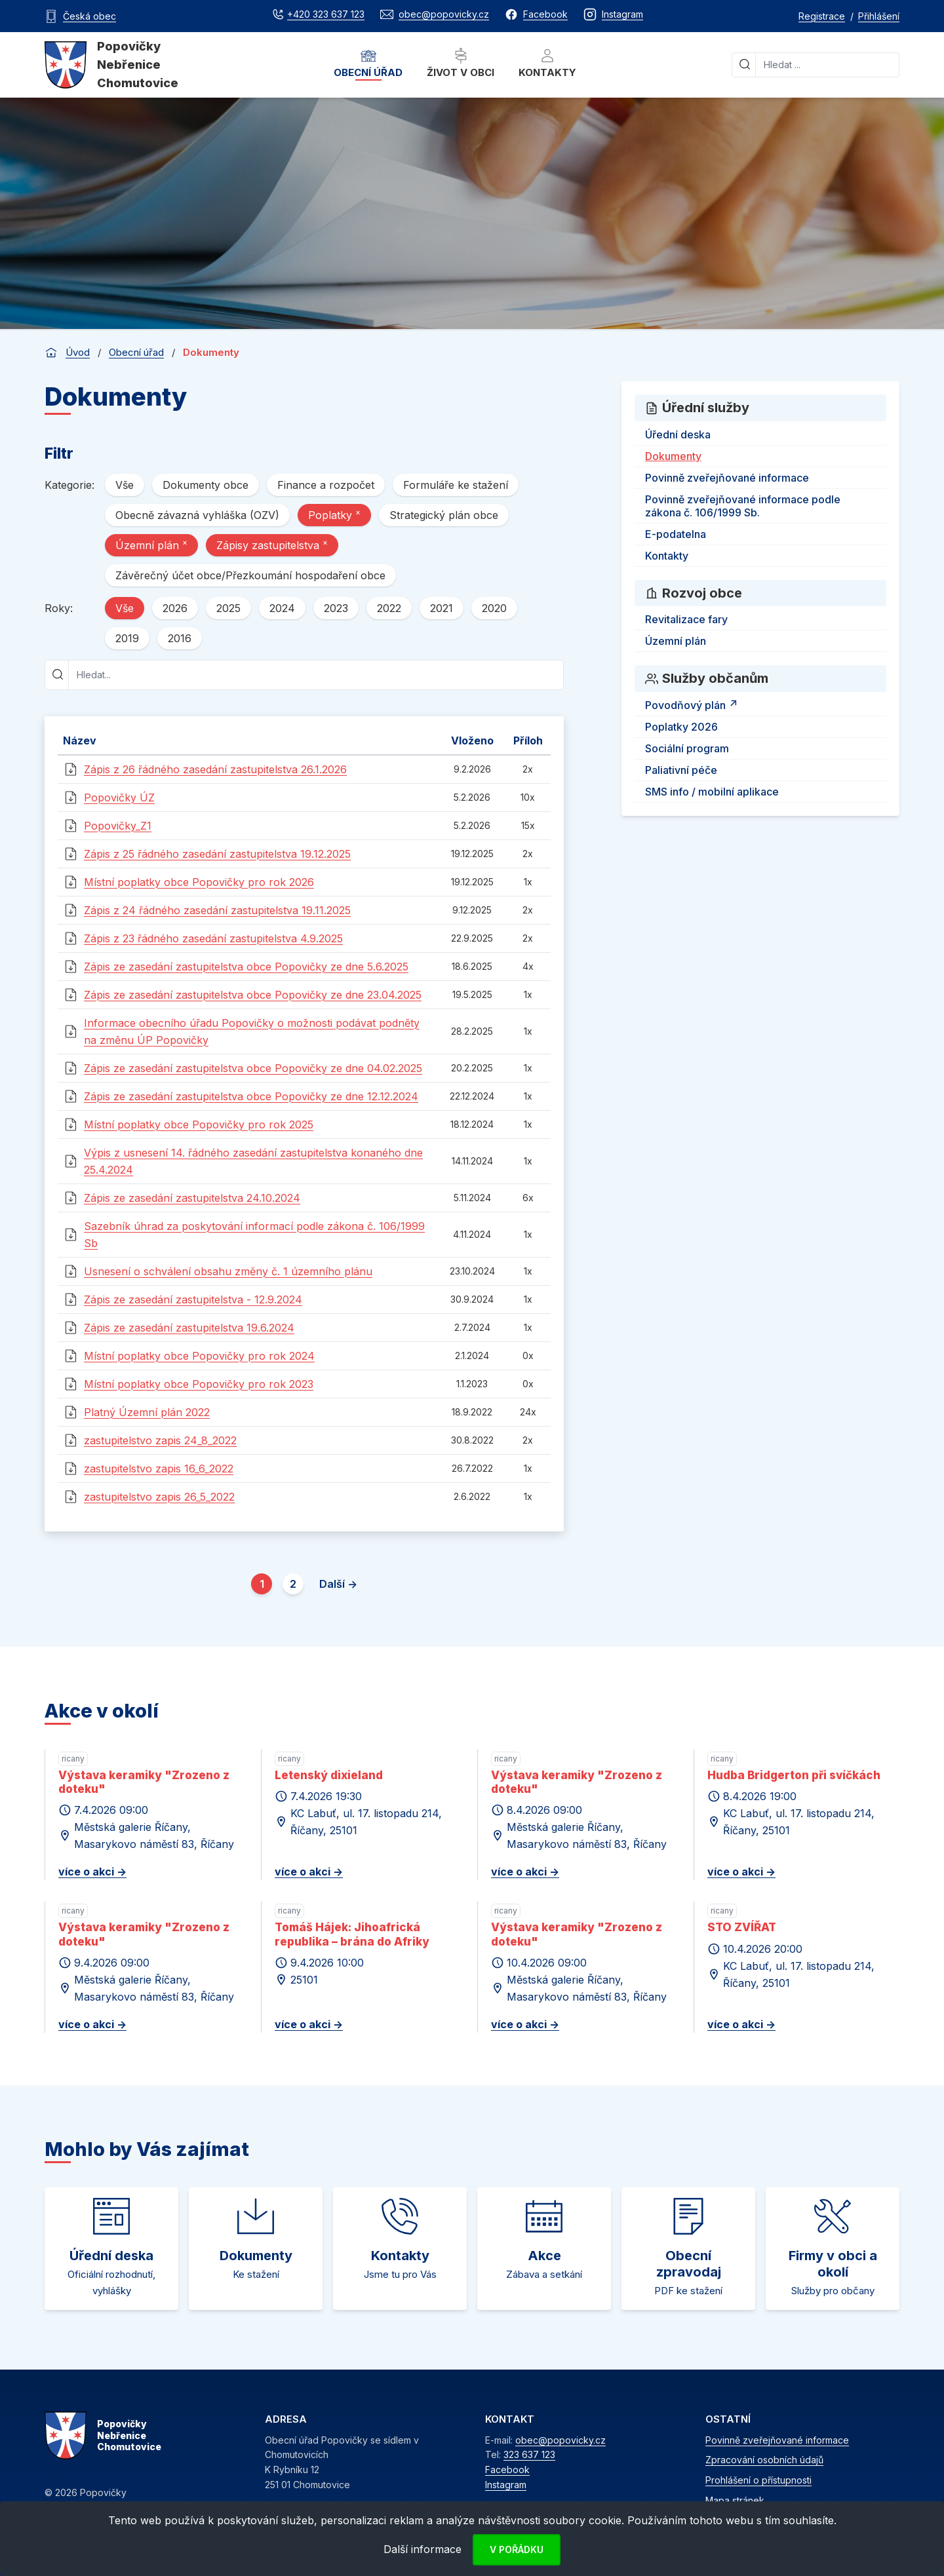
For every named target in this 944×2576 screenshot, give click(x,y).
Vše (124, 484)
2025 (228, 608)
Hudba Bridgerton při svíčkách (793, 1775)
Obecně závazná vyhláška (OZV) (197, 515)
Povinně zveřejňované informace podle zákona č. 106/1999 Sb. (742, 506)
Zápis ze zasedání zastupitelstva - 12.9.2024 (193, 1299)
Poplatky (334, 514)
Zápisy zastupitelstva (272, 544)
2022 (389, 608)
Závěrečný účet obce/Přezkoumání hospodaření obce (250, 575)
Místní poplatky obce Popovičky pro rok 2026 (199, 882)
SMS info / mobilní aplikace (712, 791)
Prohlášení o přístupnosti (758, 2480)
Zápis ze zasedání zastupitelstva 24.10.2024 (192, 1197)
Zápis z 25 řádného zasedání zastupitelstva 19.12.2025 (217, 853)
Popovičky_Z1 (117, 825)
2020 (494, 608)
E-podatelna (675, 534)
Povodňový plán (693, 703)
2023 (336, 608)
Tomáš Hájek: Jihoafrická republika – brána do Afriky (352, 1934)
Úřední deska (678, 434)
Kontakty (547, 63)
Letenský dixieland (329, 1775)
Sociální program (687, 748)
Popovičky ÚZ (119, 797)
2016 (179, 638)
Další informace (423, 2549)
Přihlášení (878, 16)
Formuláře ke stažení (455, 484)
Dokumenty (673, 456)
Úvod (78, 352)
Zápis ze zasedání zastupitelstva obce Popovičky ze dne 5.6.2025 (246, 966)
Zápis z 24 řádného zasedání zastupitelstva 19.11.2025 (217, 910)
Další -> (338, 1583)
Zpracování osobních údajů (764, 2459)
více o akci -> (92, 1871)
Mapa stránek (734, 2500)
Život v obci (460, 63)
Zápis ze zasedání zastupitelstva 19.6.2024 (189, 1327)
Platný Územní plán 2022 (147, 1412)
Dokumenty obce (205, 484)
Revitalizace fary (686, 619)
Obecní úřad (368, 63)
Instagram (505, 2484)
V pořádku (516, 2549)
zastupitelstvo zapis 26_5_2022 (159, 1496)
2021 (441, 608)
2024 (282, 608)
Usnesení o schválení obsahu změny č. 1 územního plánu (228, 1271)
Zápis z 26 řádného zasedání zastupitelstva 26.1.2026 (215, 769)
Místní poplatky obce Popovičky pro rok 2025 (198, 1124)
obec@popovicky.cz (560, 2440)
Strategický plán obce (443, 515)
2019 (127, 638)
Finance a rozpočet (325, 484)
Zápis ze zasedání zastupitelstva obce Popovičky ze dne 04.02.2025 (253, 1068)
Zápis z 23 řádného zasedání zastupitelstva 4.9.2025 (213, 938)
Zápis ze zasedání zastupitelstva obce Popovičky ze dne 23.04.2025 (253, 994)
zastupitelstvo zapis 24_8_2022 (160, 1440)
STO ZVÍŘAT (741, 1927)
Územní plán (151, 544)
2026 (175, 608)
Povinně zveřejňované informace (727, 477)
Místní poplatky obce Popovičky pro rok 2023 (198, 1384)
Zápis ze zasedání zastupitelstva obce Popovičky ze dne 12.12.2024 (251, 1096)
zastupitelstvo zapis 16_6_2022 (158, 1468)
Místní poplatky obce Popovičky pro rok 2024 (199, 1355)
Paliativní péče (681, 770)
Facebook (507, 2469)
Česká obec (89, 16)
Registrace (821, 16)
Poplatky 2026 (681, 726)
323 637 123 (529, 2454)
